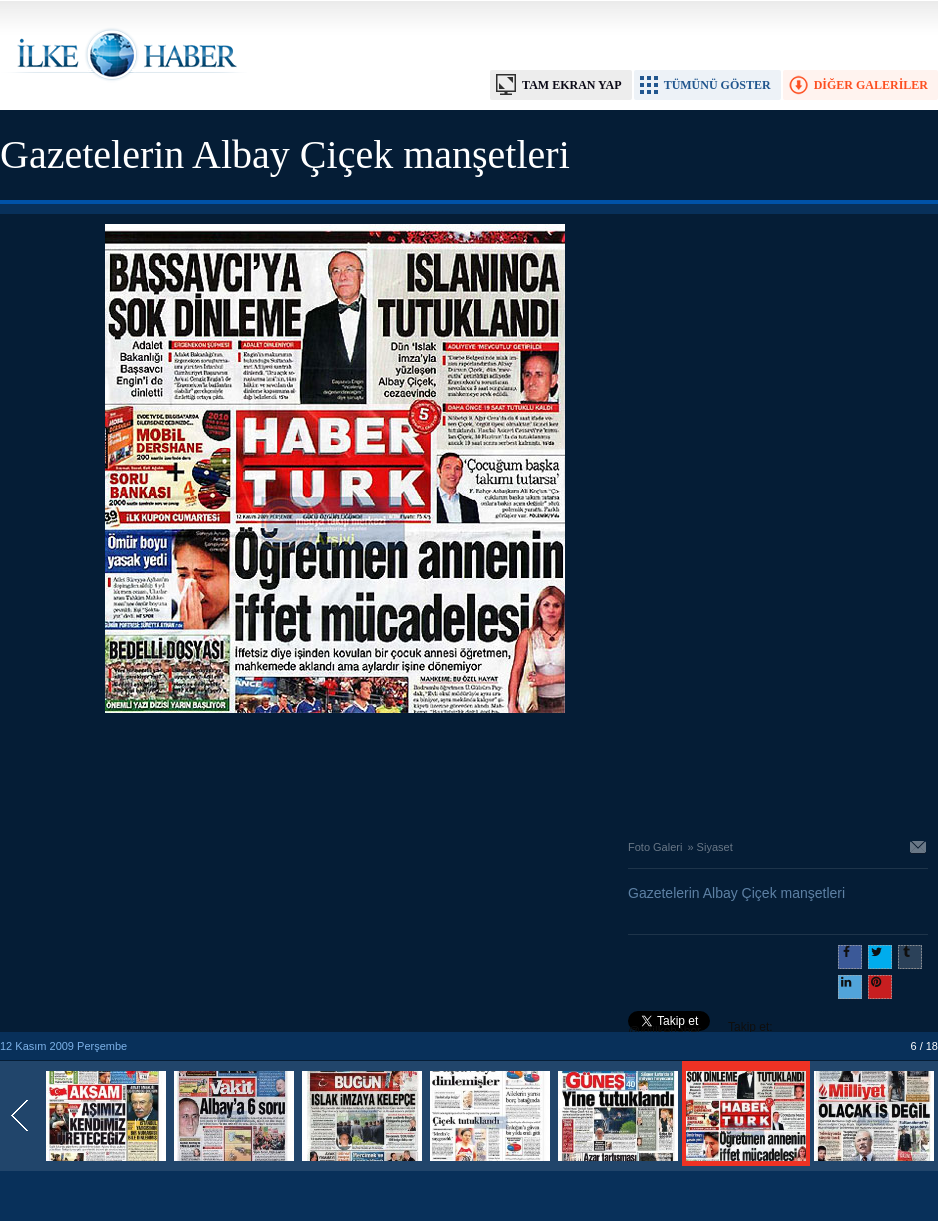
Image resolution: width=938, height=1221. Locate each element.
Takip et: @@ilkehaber (700, 1029)
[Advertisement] (335, 771)
